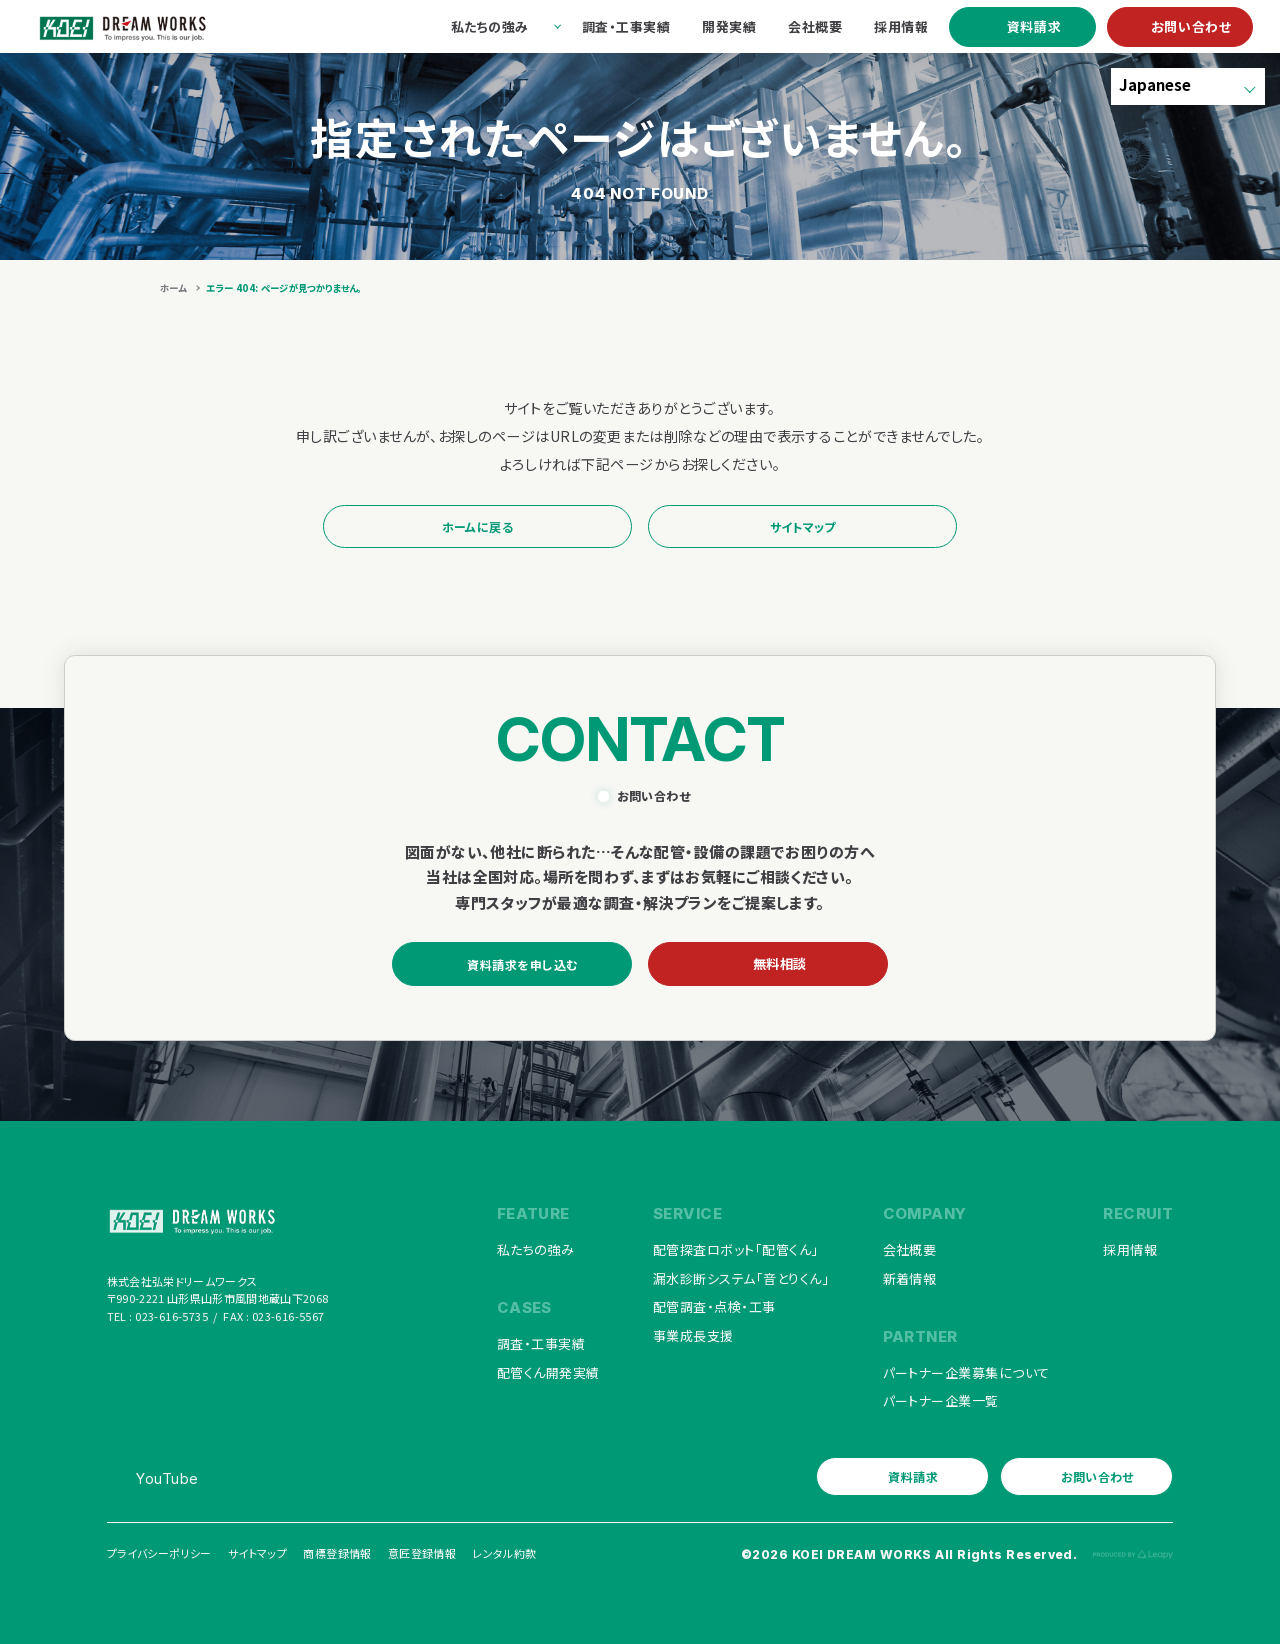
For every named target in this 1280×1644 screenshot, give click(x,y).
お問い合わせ (1191, 26)
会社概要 (910, 1249)
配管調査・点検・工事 (714, 1306)
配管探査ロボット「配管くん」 (736, 1249)
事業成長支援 (693, 1335)
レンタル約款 (504, 1553)
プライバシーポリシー (159, 1553)
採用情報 (1130, 1249)
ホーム (173, 288)
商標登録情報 (337, 1553)
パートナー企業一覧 (941, 1400)
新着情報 (910, 1278)
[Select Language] (1188, 86)
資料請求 (1034, 26)
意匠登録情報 (422, 1553)
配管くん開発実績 (548, 1372)
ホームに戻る (477, 526)
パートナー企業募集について (966, 1372)
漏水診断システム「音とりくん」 (741, 1278)
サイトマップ (803, 526)
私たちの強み (536, 1249)
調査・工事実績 (541, 1343)
